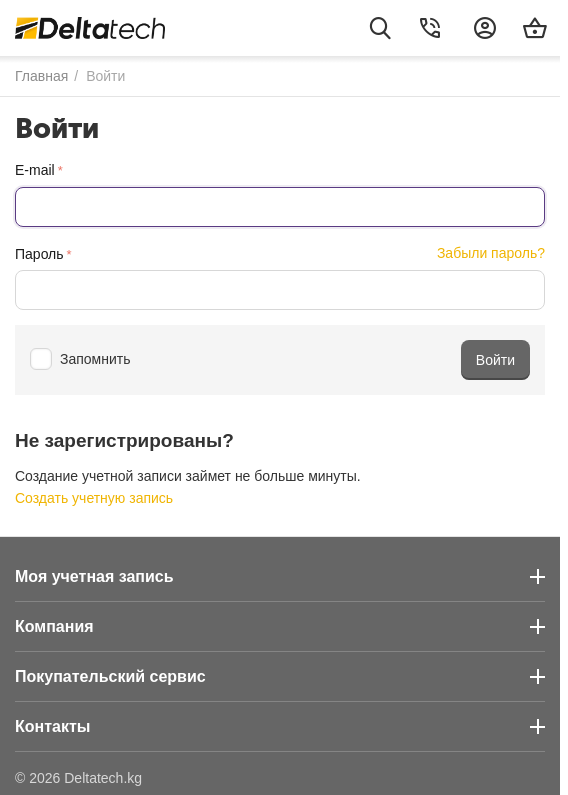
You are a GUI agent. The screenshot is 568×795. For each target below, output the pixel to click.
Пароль (39, 254)
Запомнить (80, 359)
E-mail (35, 170)
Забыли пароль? (491, 253)
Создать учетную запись (94, 498)
